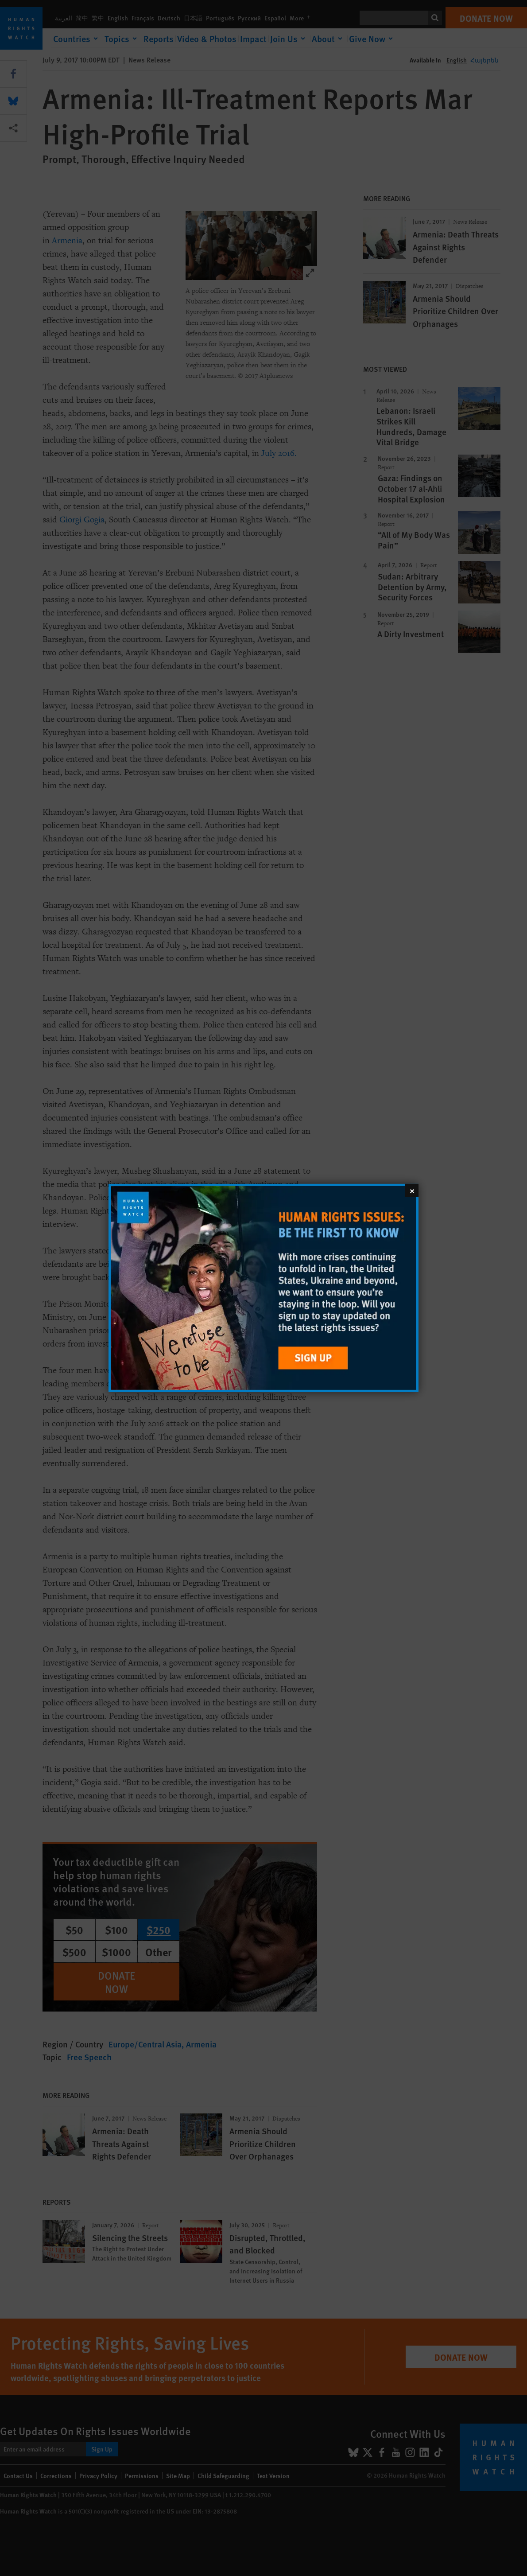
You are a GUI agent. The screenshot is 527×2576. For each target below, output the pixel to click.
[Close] (411, 1190)
